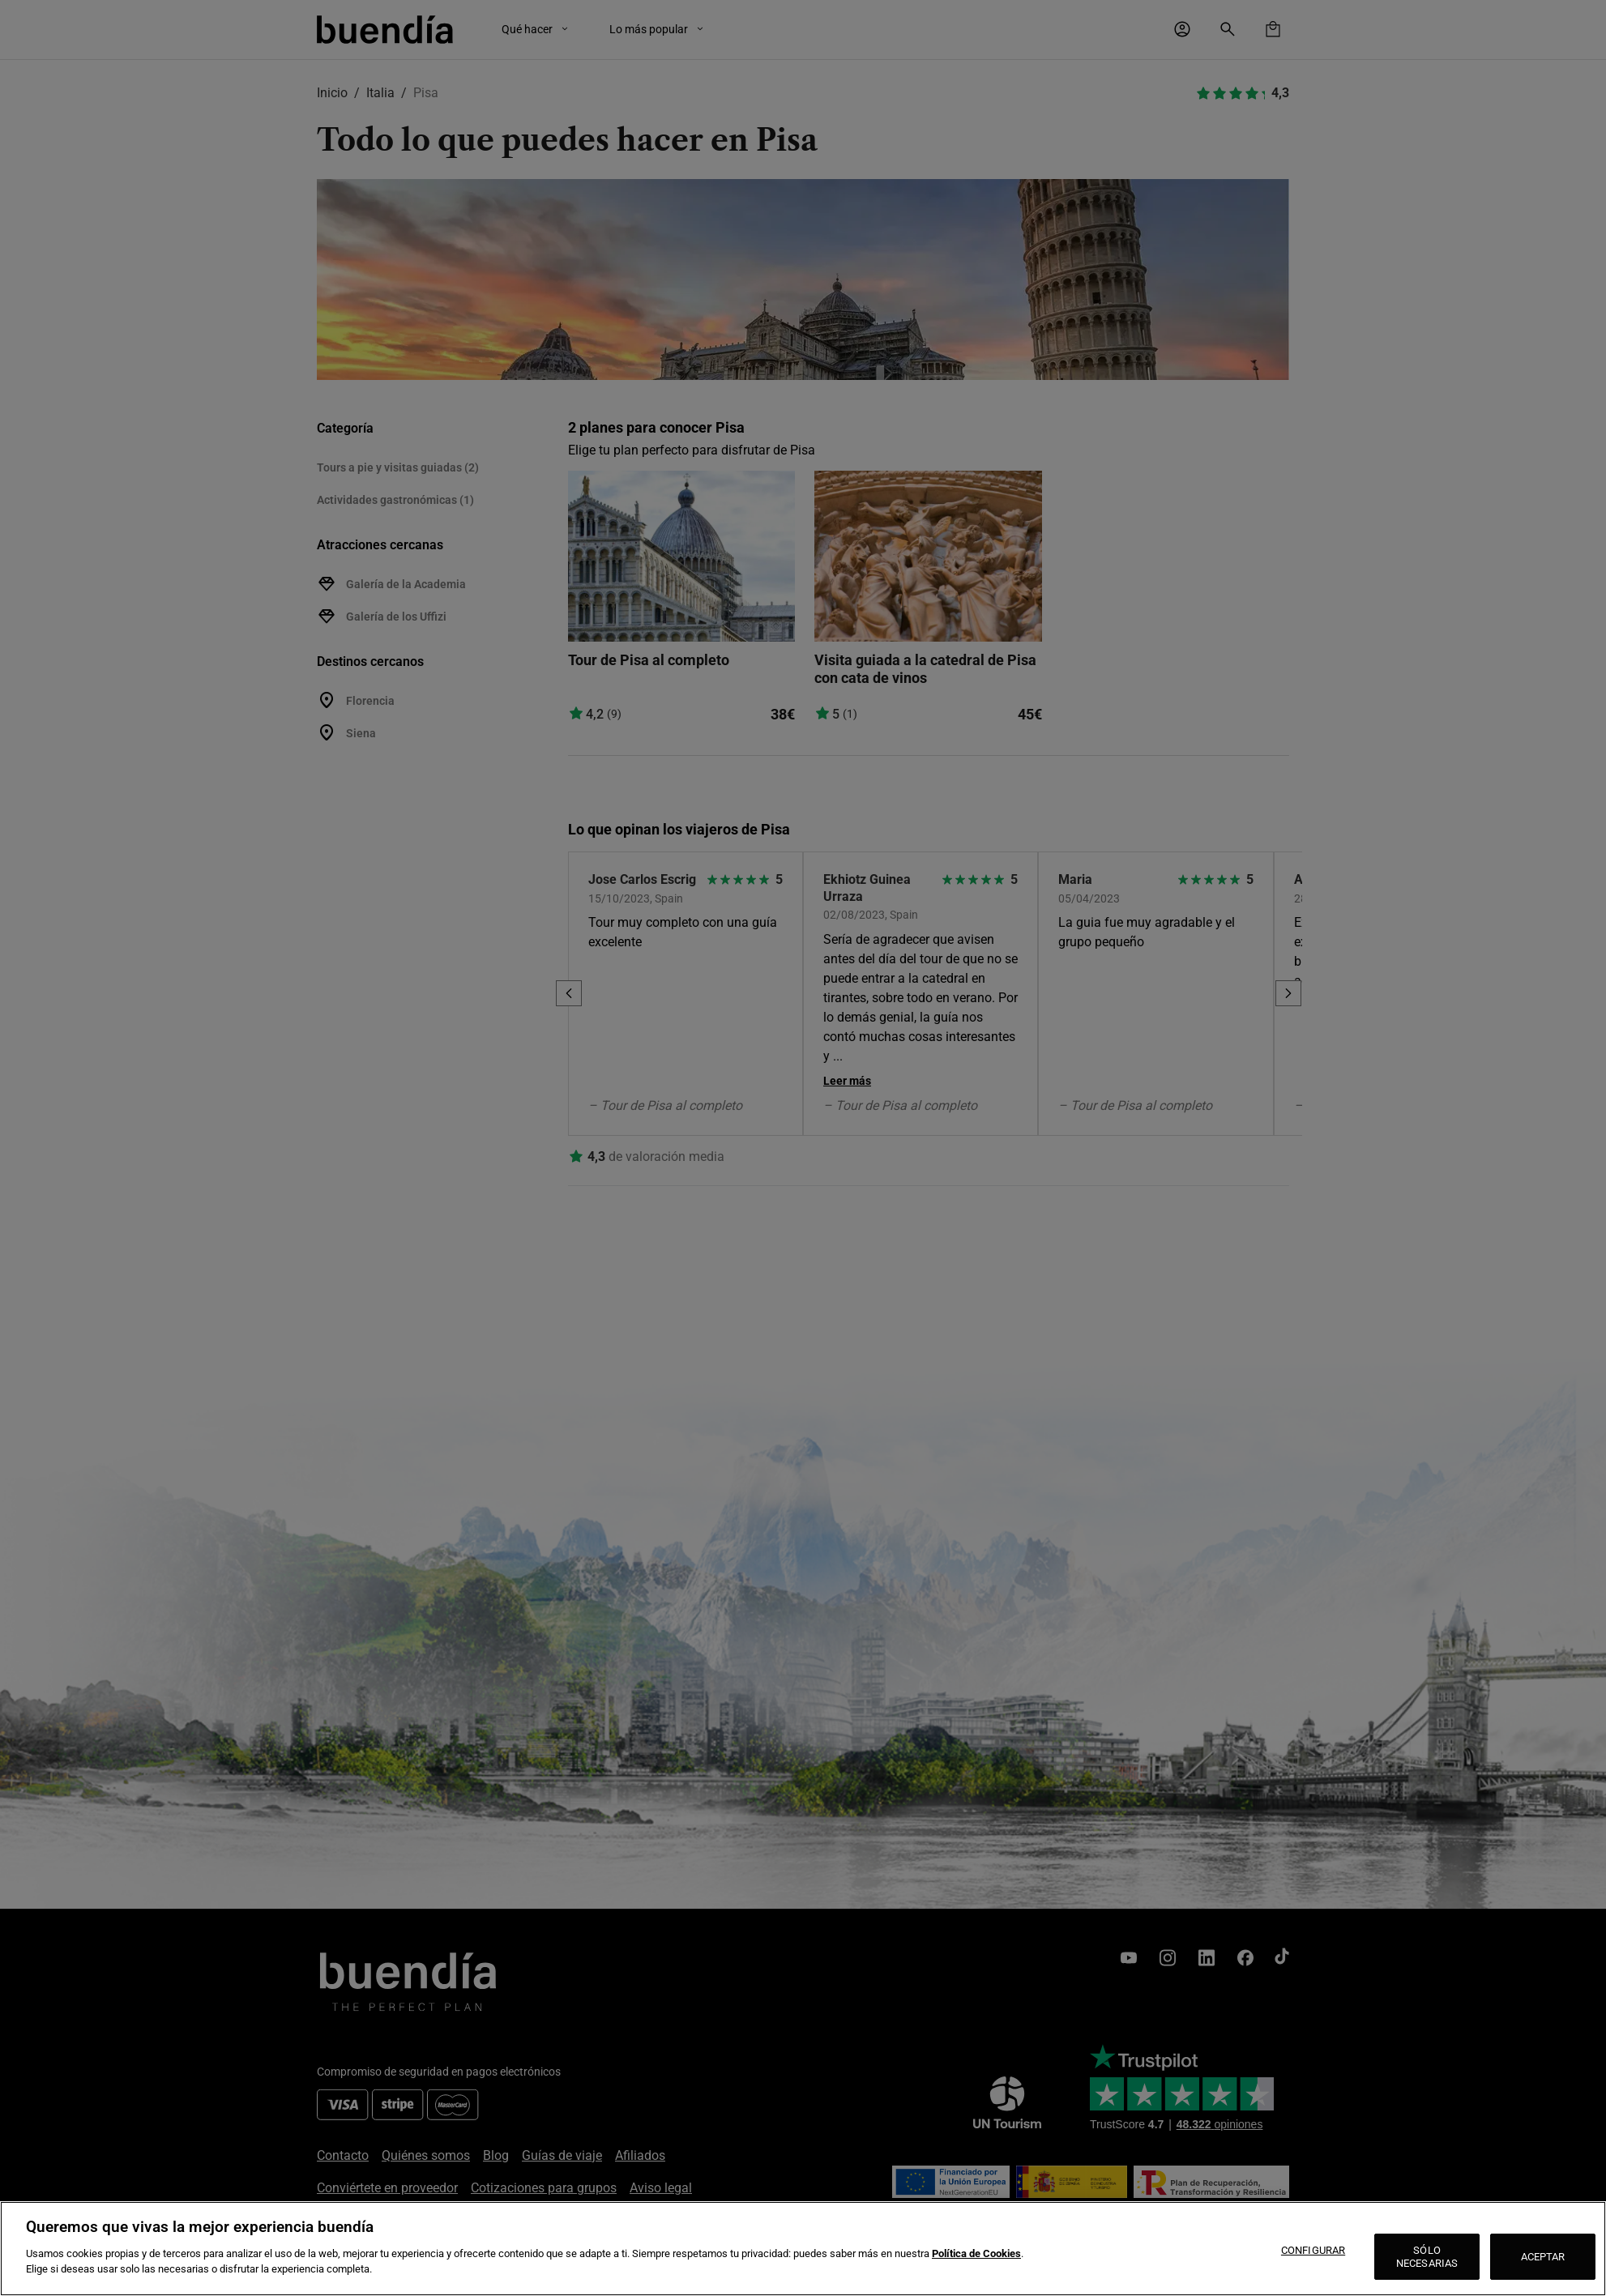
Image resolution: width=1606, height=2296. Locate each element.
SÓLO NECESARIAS (1427, 2256)
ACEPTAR (1543, 2257)
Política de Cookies (976, 2253)
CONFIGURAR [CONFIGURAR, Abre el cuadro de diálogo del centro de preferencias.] (1313, 2250)
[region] (803, 2248)
